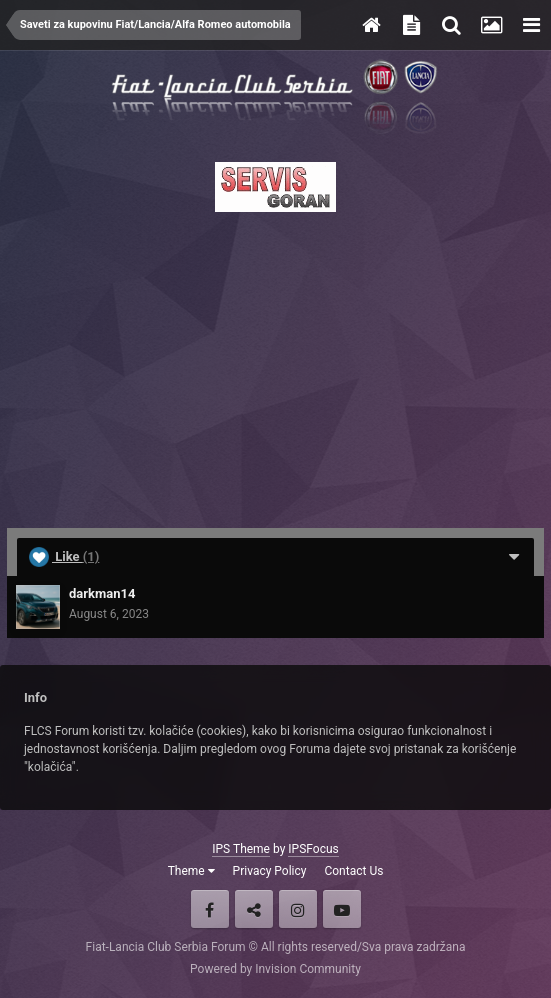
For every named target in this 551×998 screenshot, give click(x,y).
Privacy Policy (270, 871)
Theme (191, 871)
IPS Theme (241, 849)
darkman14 (102, 593)
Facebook (210, 909)
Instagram (298, 909)
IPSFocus (313, 849)
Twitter (254, 909)
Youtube (342, 909)
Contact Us (353, 871)
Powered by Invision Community (275, 969)
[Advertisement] (275, 364)
